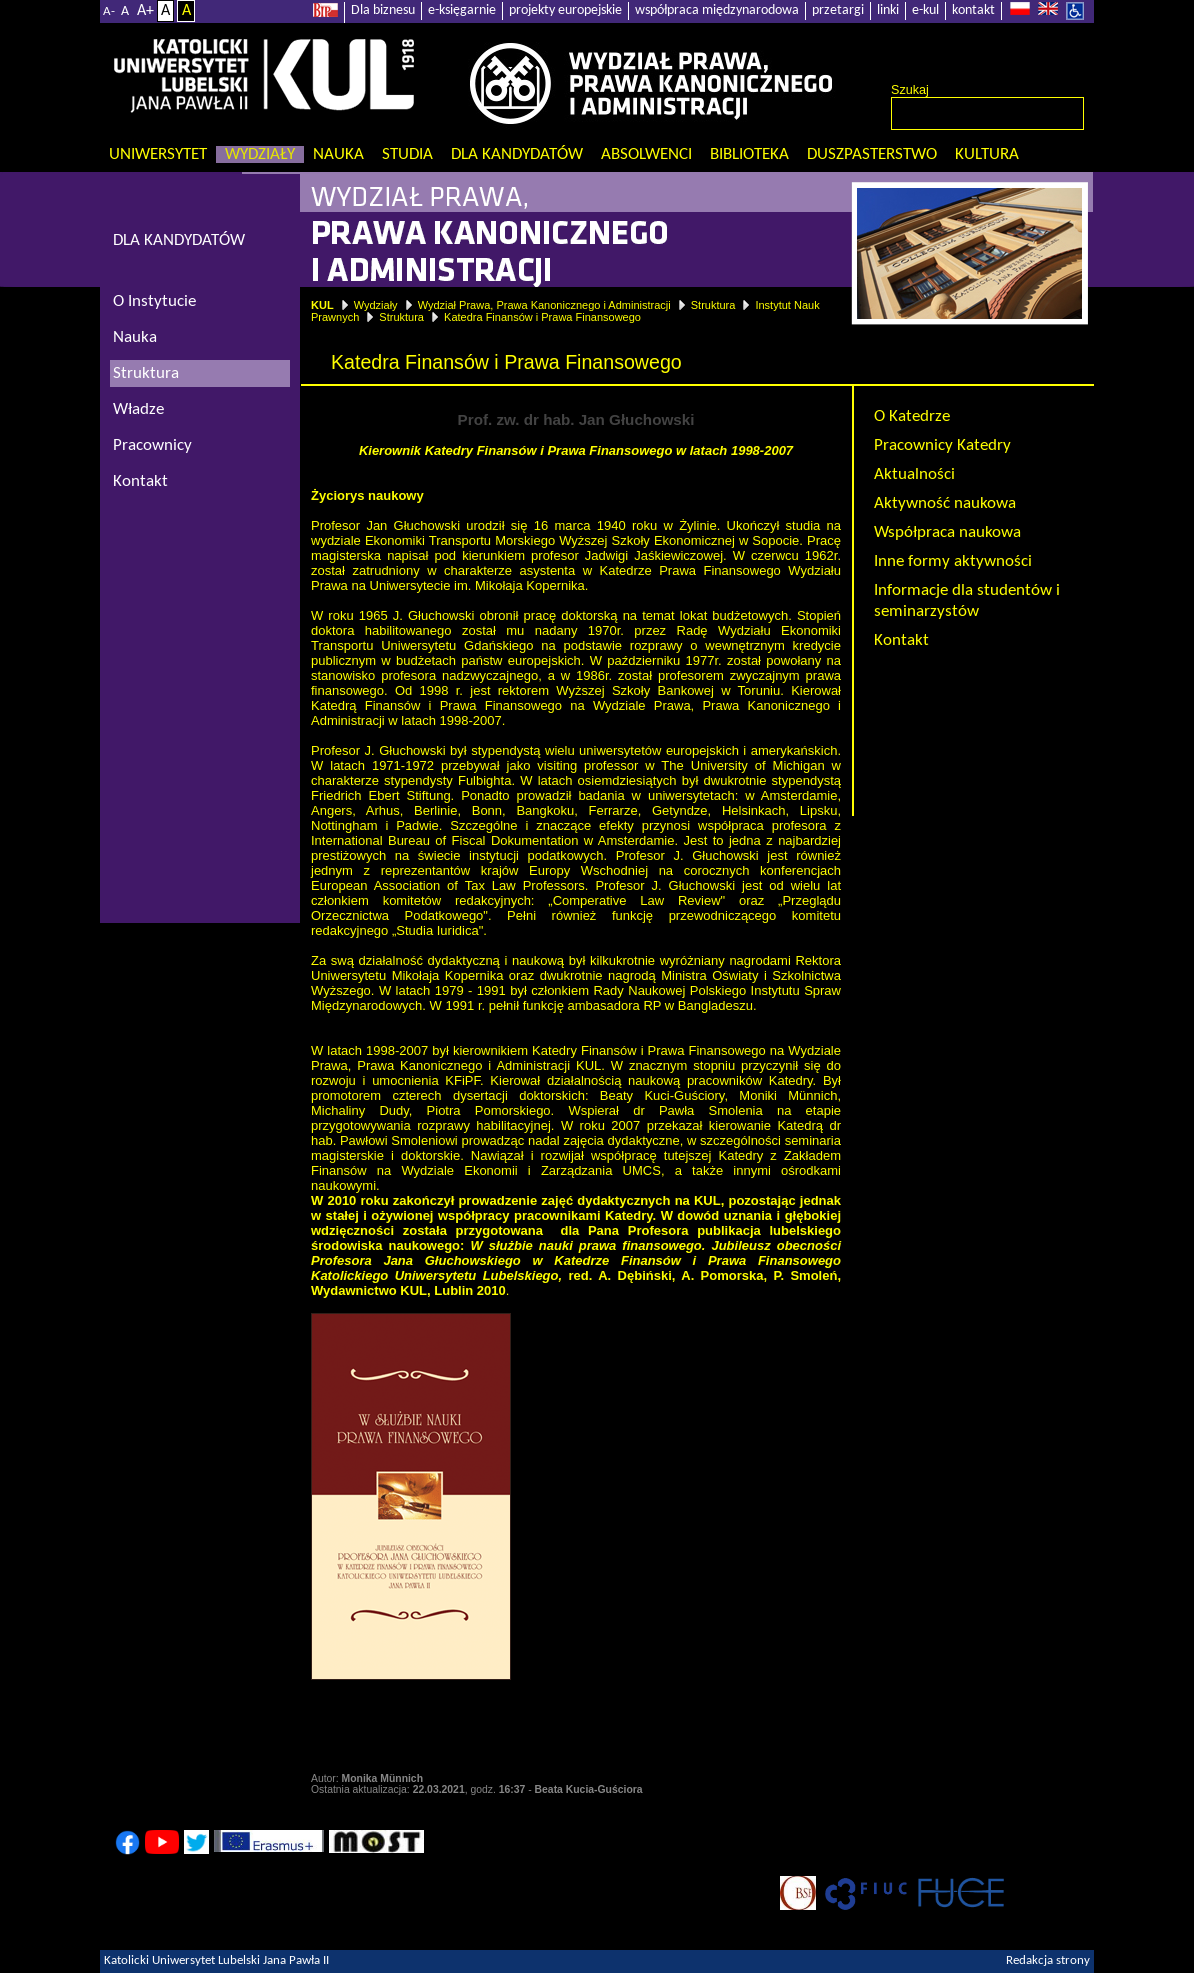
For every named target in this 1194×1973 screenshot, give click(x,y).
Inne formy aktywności (953, 561)
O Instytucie (154, 301)
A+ (145, 11)
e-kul (925, 10)
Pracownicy (152, 445)
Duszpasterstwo (872, 154)
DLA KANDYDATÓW (179, 240)
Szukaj (910, 90)
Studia (407, 154)
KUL (322, 305)
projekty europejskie (565, 10)
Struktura (713, 305)
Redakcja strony (1048, 1961)
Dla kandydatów (517, 154)
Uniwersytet (158, 154)
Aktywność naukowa (945, 503)
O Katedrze (912, 416)
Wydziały (260, 154)
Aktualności (914, 474)
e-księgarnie (462, 10)
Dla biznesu (383, 10)
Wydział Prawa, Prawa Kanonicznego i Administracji (544, 305)
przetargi (838, 10)
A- (109, 11)
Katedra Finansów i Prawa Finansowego (542, 317)
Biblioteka (749, 154)
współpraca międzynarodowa (717, 10)
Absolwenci (646, 154)
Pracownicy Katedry (942, 445)
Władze (138, 409)
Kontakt (901, 640)
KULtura (987, 154)
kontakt (973, 10)
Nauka (338, 154)
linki (888, 10)
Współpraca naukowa (947, 532)
